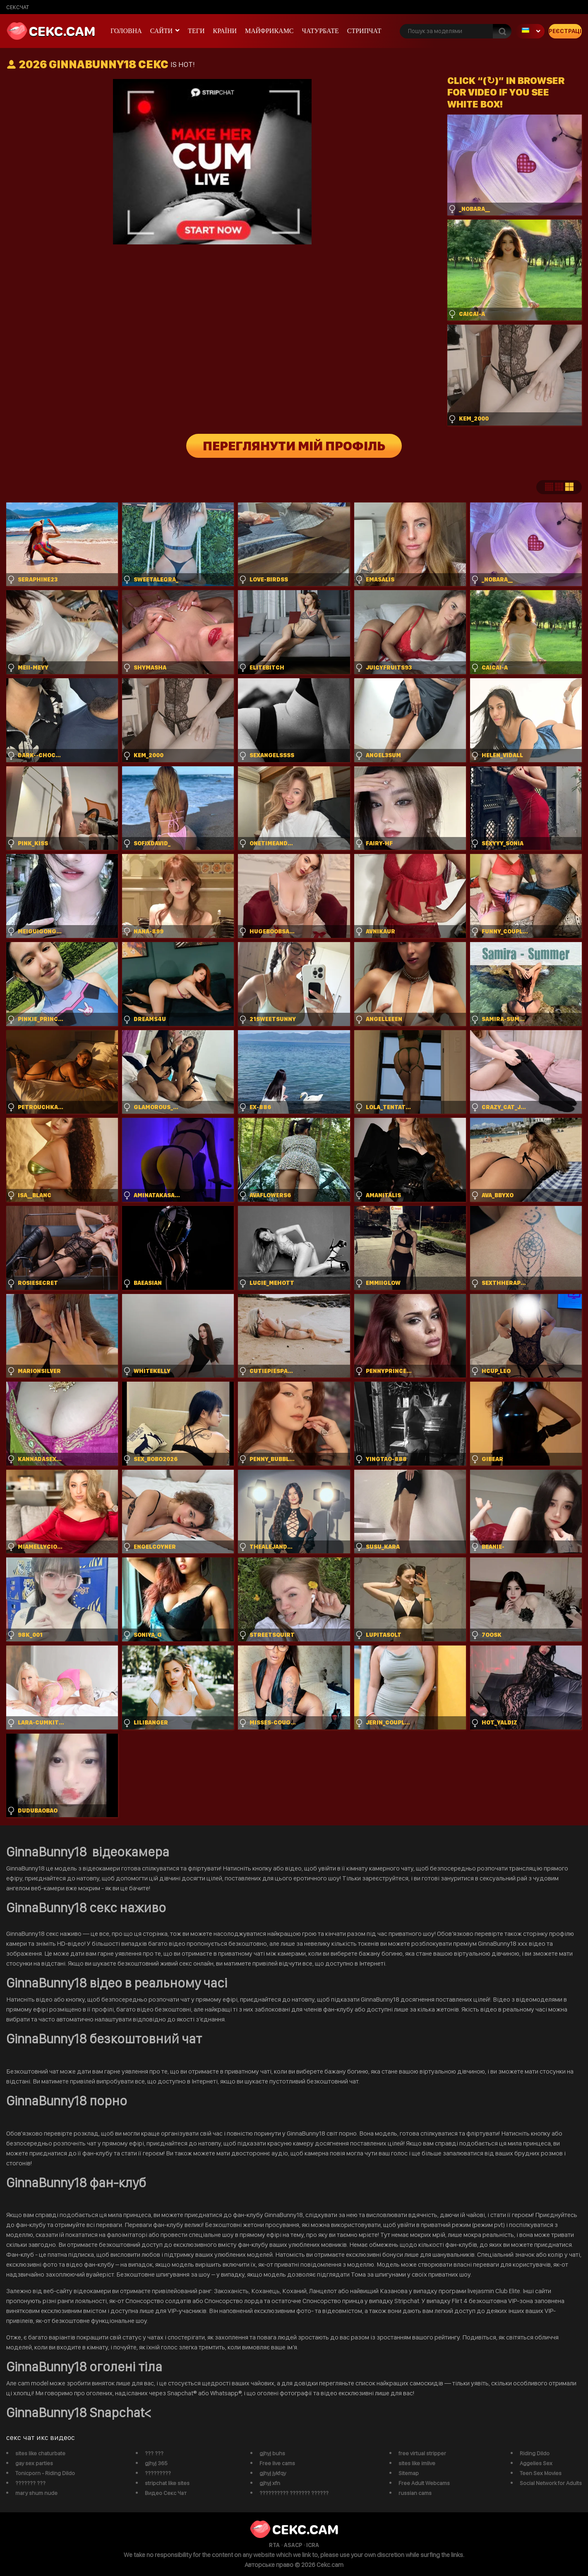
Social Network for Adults (551, 2483)
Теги (196, 30)
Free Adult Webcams (424, 2483)
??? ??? (154, 2453)
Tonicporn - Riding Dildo (45, 2473)
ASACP (293, 2545)
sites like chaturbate (40, 2453)
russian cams (415, 2493)
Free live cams (277, 2463)
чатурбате (320, 30)
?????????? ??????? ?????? (294, 2493)
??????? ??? (30, 2483)
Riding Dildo (535, 2453)
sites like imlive (416, 2463)
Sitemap (408, 2473)
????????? (158, 2473)
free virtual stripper (422, 2453)
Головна (126, 30)
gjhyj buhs (272, 2453)
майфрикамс (269, 30)
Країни (225, 30)
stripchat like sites (167, 2483)
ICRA (312, 2545)
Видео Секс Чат (166, 2493)
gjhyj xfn (269, 2483)
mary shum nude (36, 2493)
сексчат (17, 7)
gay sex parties (34, 2463)
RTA (274, 2545)
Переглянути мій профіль (294, 446)
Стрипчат (364, 30)
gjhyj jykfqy (272, 2473)
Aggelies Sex (536, 2463)
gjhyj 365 (156, 2463)
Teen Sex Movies (541, 2473)
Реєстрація (565, 31)
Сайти (161, 30)
